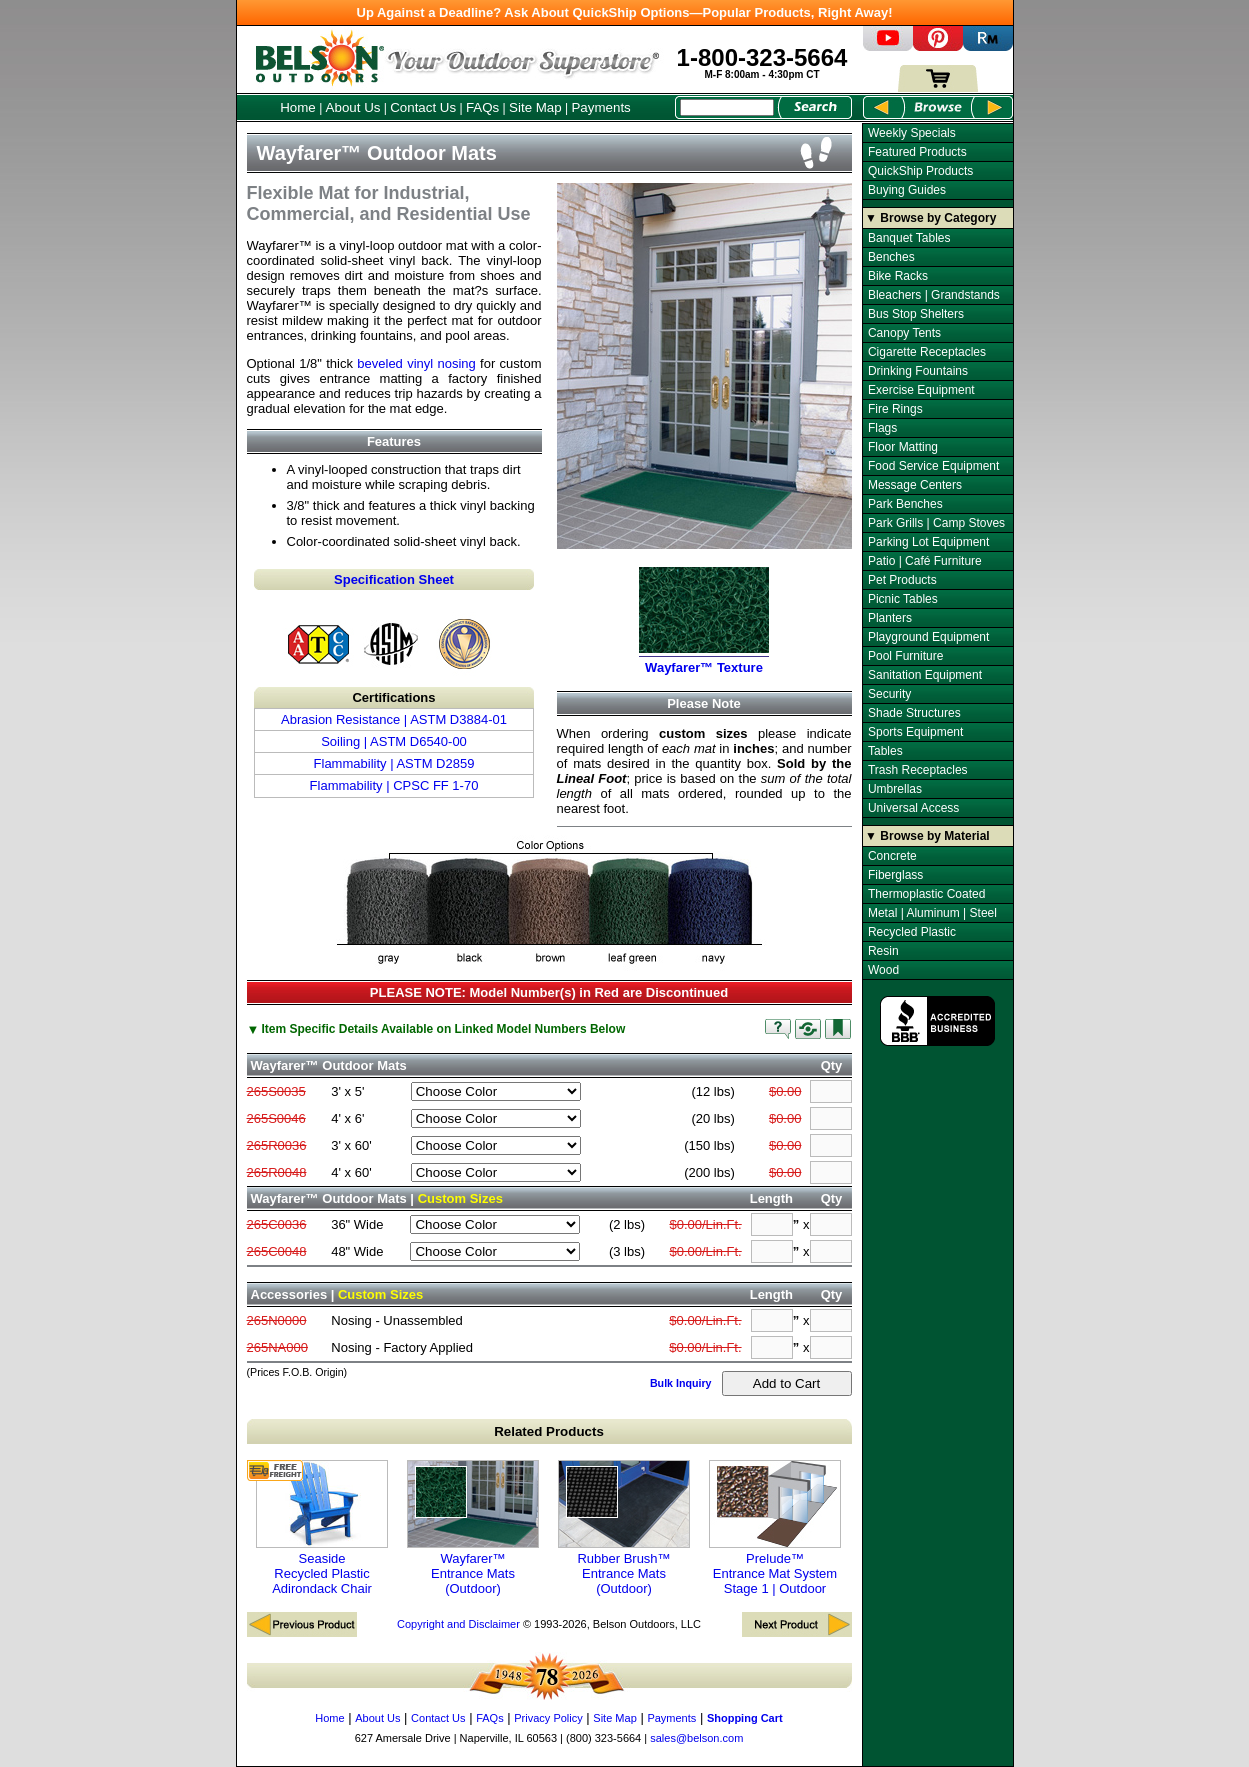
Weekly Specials (912, 133)
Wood (883, 970)
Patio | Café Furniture (925, 561)
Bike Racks (898, 276)
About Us (353, 107)
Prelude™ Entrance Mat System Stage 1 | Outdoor (775, 1528)
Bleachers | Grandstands (934, 295)
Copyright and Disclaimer (458, 1624)
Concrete (892, 856)
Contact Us (423, 107)
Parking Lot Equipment (928, 542)
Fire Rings (895, 409)
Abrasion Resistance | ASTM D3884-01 (394, 719)
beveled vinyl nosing (416, 363)
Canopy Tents (904, 333)
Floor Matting (903, 447)
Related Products (549, 1431)
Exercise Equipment (921, 390)
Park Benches (905, 504)
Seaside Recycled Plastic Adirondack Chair (322, 1528)
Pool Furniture (905, 656)
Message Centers (915, 485)
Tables (885, 751)
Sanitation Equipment (925, 675)
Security (889, 694)
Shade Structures (914, 713)
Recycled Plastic (912, 932)
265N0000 (277, 1320)
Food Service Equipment (933, 466)
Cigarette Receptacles (927, 352)
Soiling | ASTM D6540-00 (394, 741)
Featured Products (917, 152)
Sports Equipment (915, 732)
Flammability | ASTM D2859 (394, 763)
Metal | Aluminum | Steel (932, 913)
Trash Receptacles (918, 770)
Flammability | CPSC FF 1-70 (394, 785)
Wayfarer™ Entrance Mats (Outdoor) (473, 1528)
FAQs (482, 107)
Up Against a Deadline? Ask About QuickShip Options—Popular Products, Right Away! (625, 12)
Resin (883, 951)
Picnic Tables (903, 599)
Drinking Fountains (918, 371)
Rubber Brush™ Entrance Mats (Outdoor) (624, 1528)
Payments (600, 107)
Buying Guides (907, 190)
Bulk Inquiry (681, 1383)
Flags (882, 428)
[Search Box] (727, 107)
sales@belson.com (696, 1738)
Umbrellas (895, 789)
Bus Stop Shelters (916, 314)
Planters (890, 618)
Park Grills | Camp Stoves (936, 523)
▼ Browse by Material (927, 836)
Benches (891, 257)
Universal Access (913, 808)
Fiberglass (895, 875)
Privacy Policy (548, 1718)
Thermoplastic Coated (926, 894)
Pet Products (902, 580)
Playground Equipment (928, 637)
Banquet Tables (909, 238)
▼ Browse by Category (930, 218)
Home (298, 107)
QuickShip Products (920, 171)
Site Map (535, 107)
